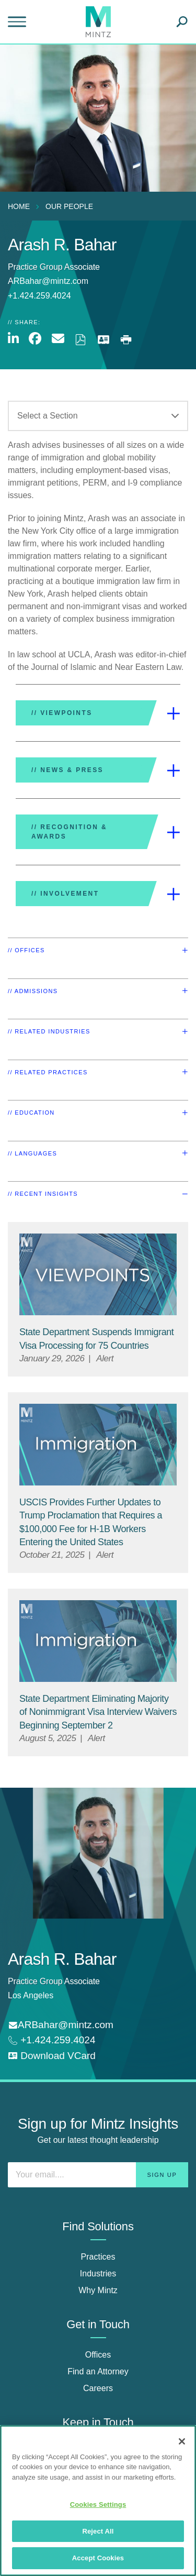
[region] (98, 2500)
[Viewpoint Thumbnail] (98, 1275)
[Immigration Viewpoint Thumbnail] (98, 1445)
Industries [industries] (98, 2273)
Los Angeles (30, 1995)
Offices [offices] (98, 2354)
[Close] (181, 2441)
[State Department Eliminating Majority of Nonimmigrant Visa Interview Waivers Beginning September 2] (98, 1711)
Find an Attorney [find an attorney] (98, 2371)
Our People (69, 206)
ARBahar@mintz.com (48, 281)
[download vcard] (52, 2056)
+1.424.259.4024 (56, 2039)
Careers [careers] (98, 2388)
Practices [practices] (98, 2256)
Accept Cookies (98, 2558)
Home (19, 206)
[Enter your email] (98, 2174)
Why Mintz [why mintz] (98, 2290)
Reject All (97, 2531)
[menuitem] (21, 206)
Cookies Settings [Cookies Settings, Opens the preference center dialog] (98, 2504)
